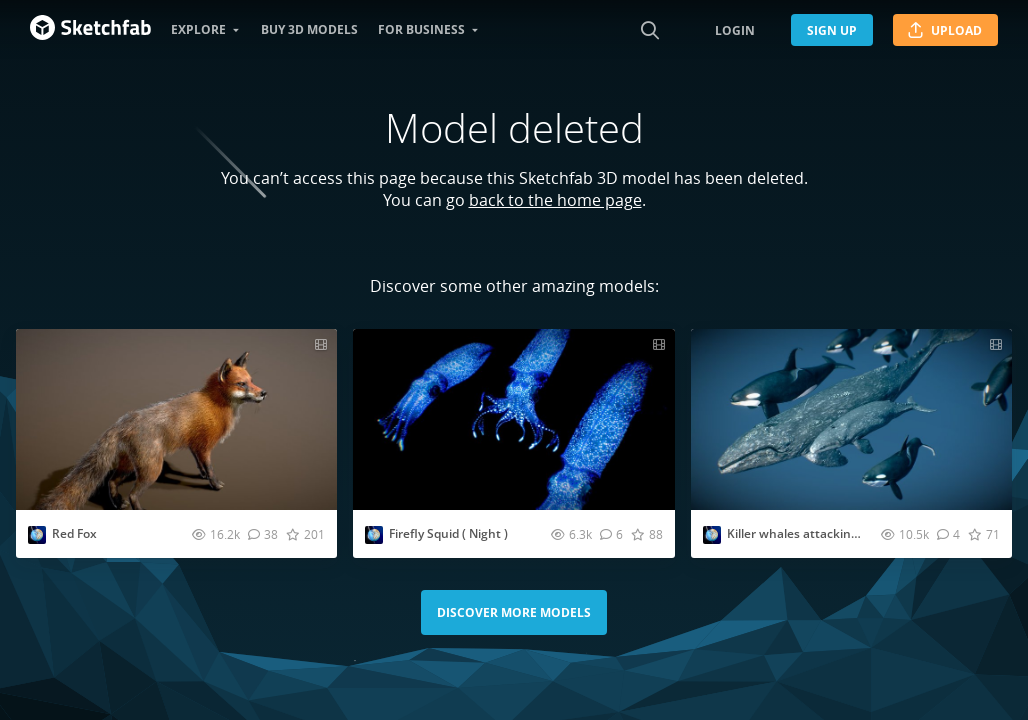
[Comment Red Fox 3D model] (263, 534)
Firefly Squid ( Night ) (448, 533)
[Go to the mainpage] (90, 30)
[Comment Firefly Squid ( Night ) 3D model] (611, 534)
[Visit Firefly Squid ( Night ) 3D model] (513, 419)
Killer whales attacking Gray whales (829, 533)
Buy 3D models (309, 29)
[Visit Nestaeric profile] (37, 535)
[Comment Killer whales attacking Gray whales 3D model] (948, 534)
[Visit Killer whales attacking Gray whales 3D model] (851, 419)
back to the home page (555, 200)
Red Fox (74, 533)
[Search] (650, 30)
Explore (198, 29)
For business (421, 29)
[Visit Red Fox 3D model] (176, 419)
